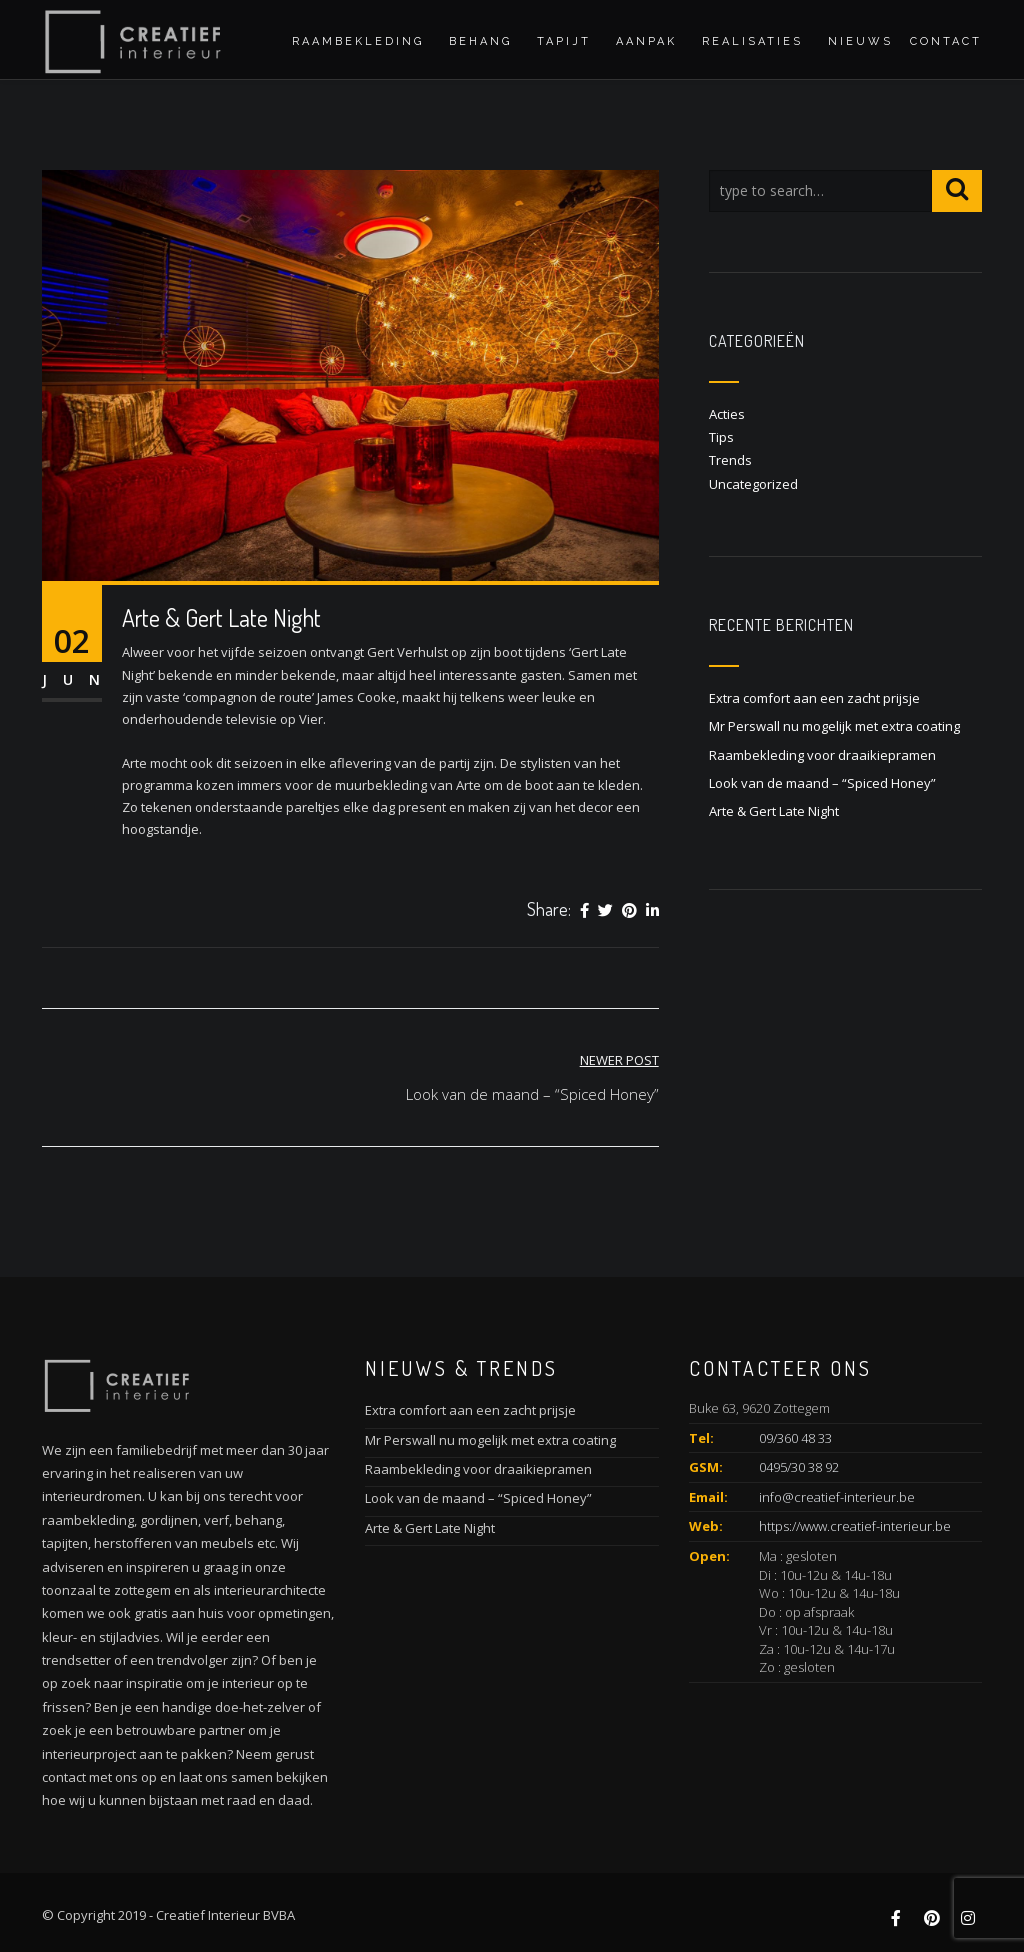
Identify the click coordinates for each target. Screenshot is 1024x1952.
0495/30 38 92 (799, 1467)
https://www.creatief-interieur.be (855, 1526)
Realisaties (752, 41)
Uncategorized (753, 484)
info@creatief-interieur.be (837, 1497)
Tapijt (564, 41)
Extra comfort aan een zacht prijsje (814, 698)
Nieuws (860, 41)
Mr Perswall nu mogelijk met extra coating (834, 726)
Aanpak (646, 41)
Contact (946, 41)
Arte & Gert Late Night (774, 811)
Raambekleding (358, 41)
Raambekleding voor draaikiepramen (822, 755)
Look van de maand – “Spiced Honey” (822, 783)
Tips (721, 437)
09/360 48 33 (795, 1438)
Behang (480, 41)
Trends (730, 460)
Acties (727, 414)
